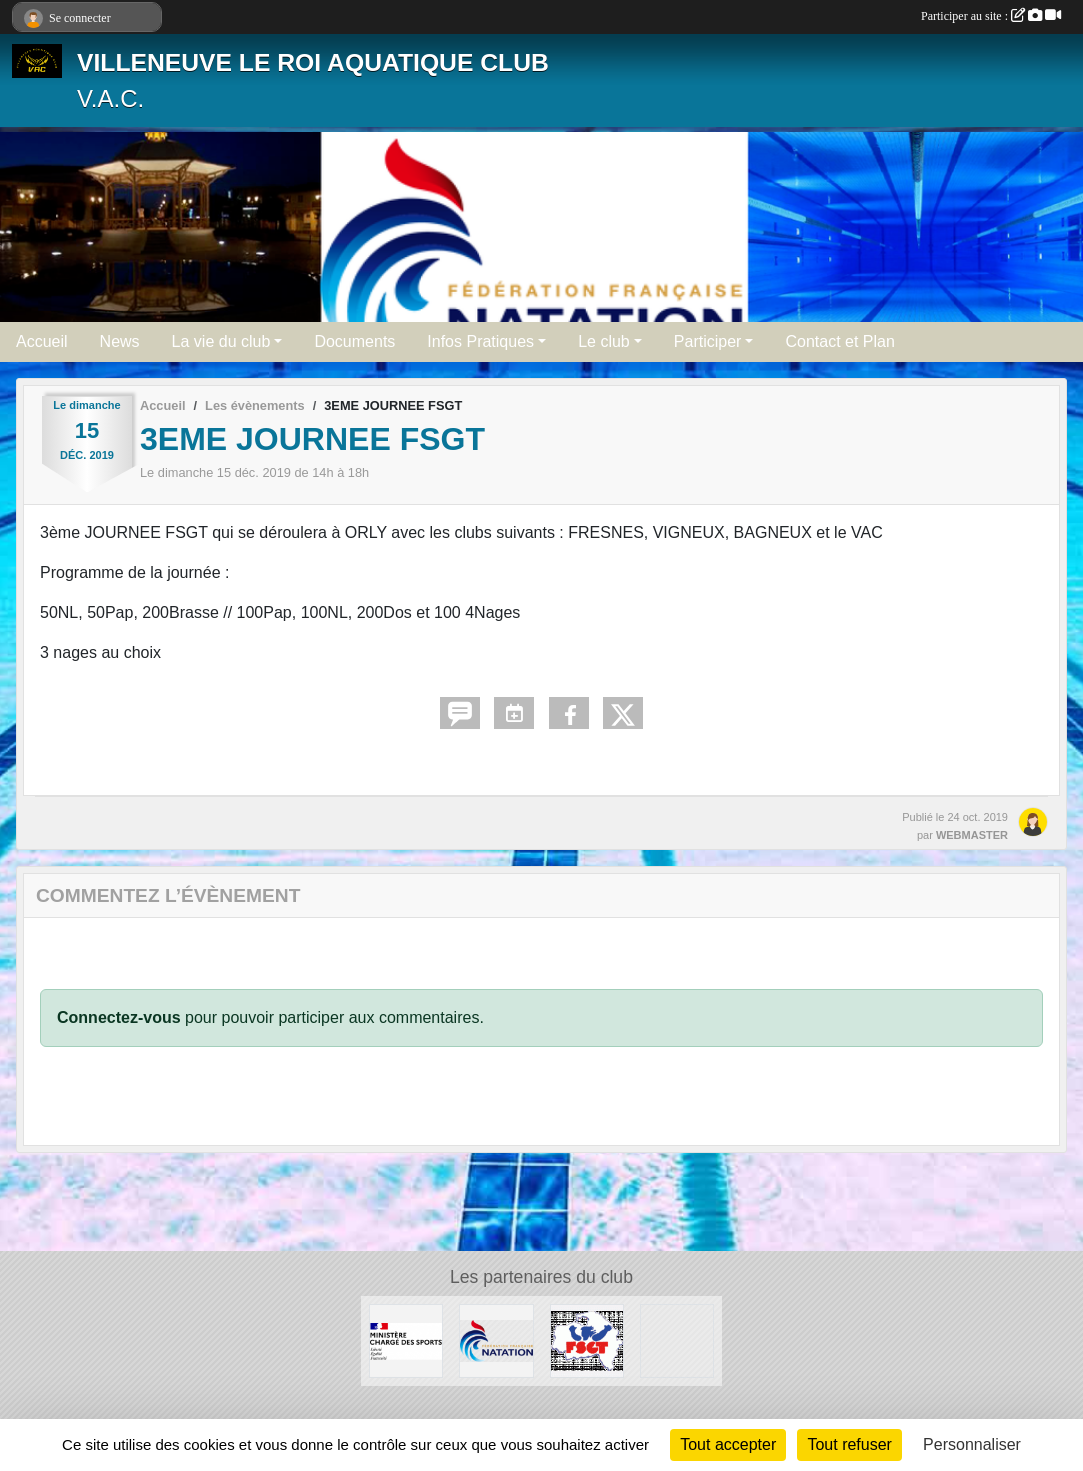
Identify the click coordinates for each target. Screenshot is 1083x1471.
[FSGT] (587, 1339)
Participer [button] (708, 341)
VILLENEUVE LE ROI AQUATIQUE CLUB (313, 62)
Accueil (42, 341)
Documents (354, 341)
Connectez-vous (119, 1017)
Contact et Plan (839, 341)
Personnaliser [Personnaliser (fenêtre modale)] (972, 1444)
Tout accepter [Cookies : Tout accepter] (728, 1444)
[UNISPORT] (677, 1339)
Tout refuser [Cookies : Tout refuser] (849, 1444)
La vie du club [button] (221, 341)
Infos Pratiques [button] (480, 341)
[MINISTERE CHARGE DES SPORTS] (406, 1339)
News (120, 341)
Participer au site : (991, 16)
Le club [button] (604, 341)
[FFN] (496, 1339)
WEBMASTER (972, 835)
